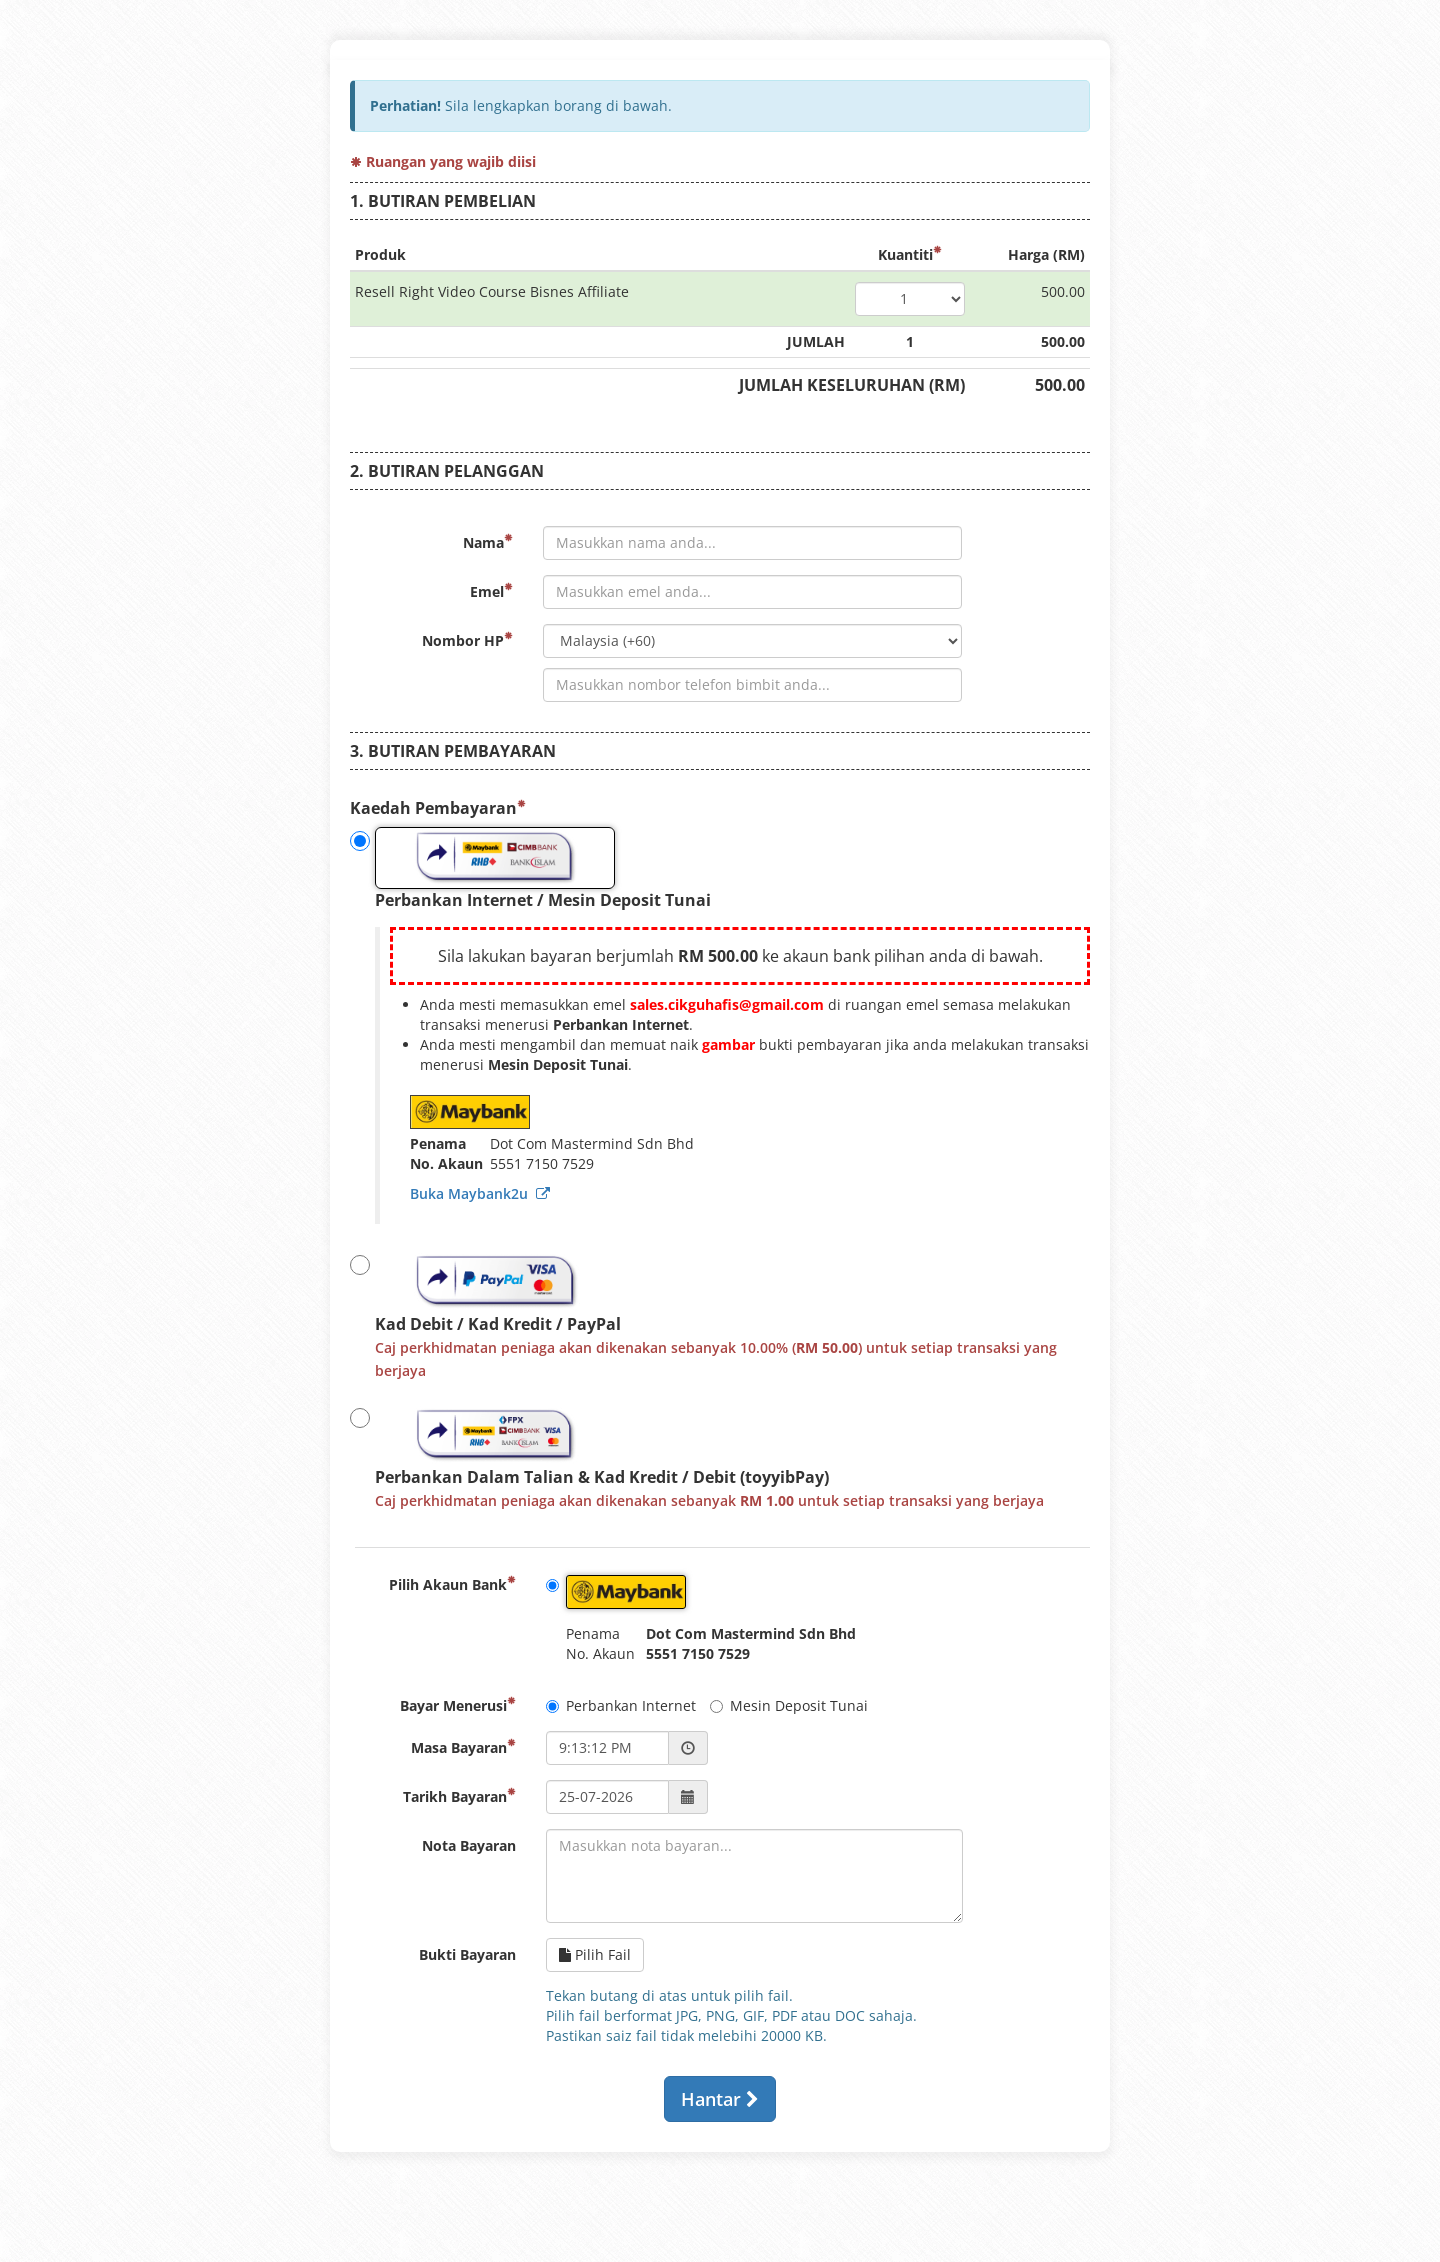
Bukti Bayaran (467, 1954)
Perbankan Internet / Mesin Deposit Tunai (530, 869)
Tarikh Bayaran (459, 1796)
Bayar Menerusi (458, 1705)
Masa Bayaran (463, 1747)
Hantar (720, 2099)
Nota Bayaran (469, 1845)
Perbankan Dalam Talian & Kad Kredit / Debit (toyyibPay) (697, 1457)
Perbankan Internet (621, 1705)
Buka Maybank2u (480, 1193)
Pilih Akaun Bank (452, 1584)
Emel (491, 591)
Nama (488, 542)
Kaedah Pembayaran (438, 808)
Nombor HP (467, 640)
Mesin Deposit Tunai (789, 1705)
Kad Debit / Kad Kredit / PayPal (703, 1315)
